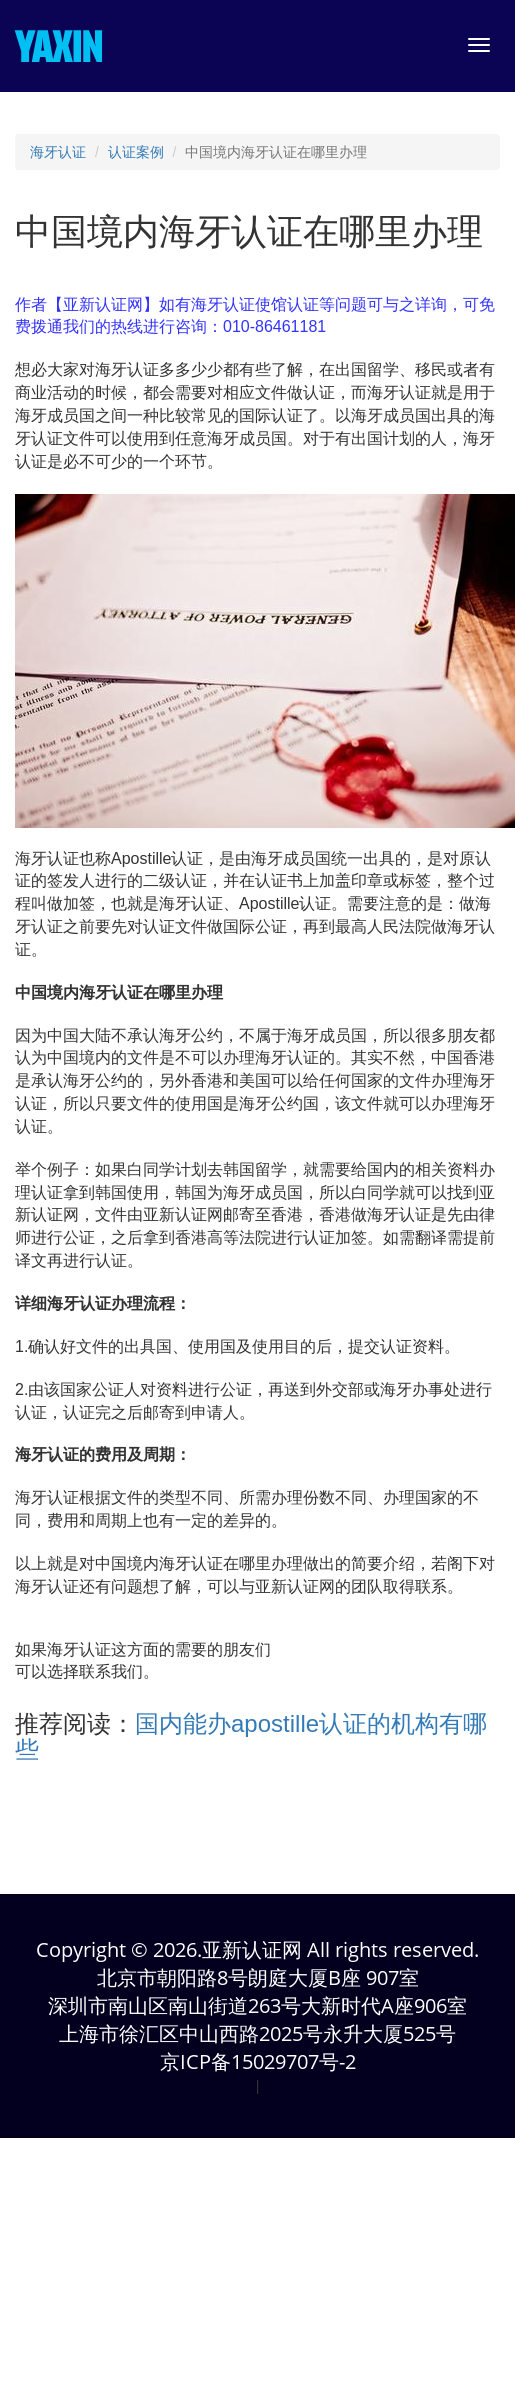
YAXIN (58, 46)
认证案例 (136, 152)
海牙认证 (58, 152)
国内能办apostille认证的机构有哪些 (251, 1736)
